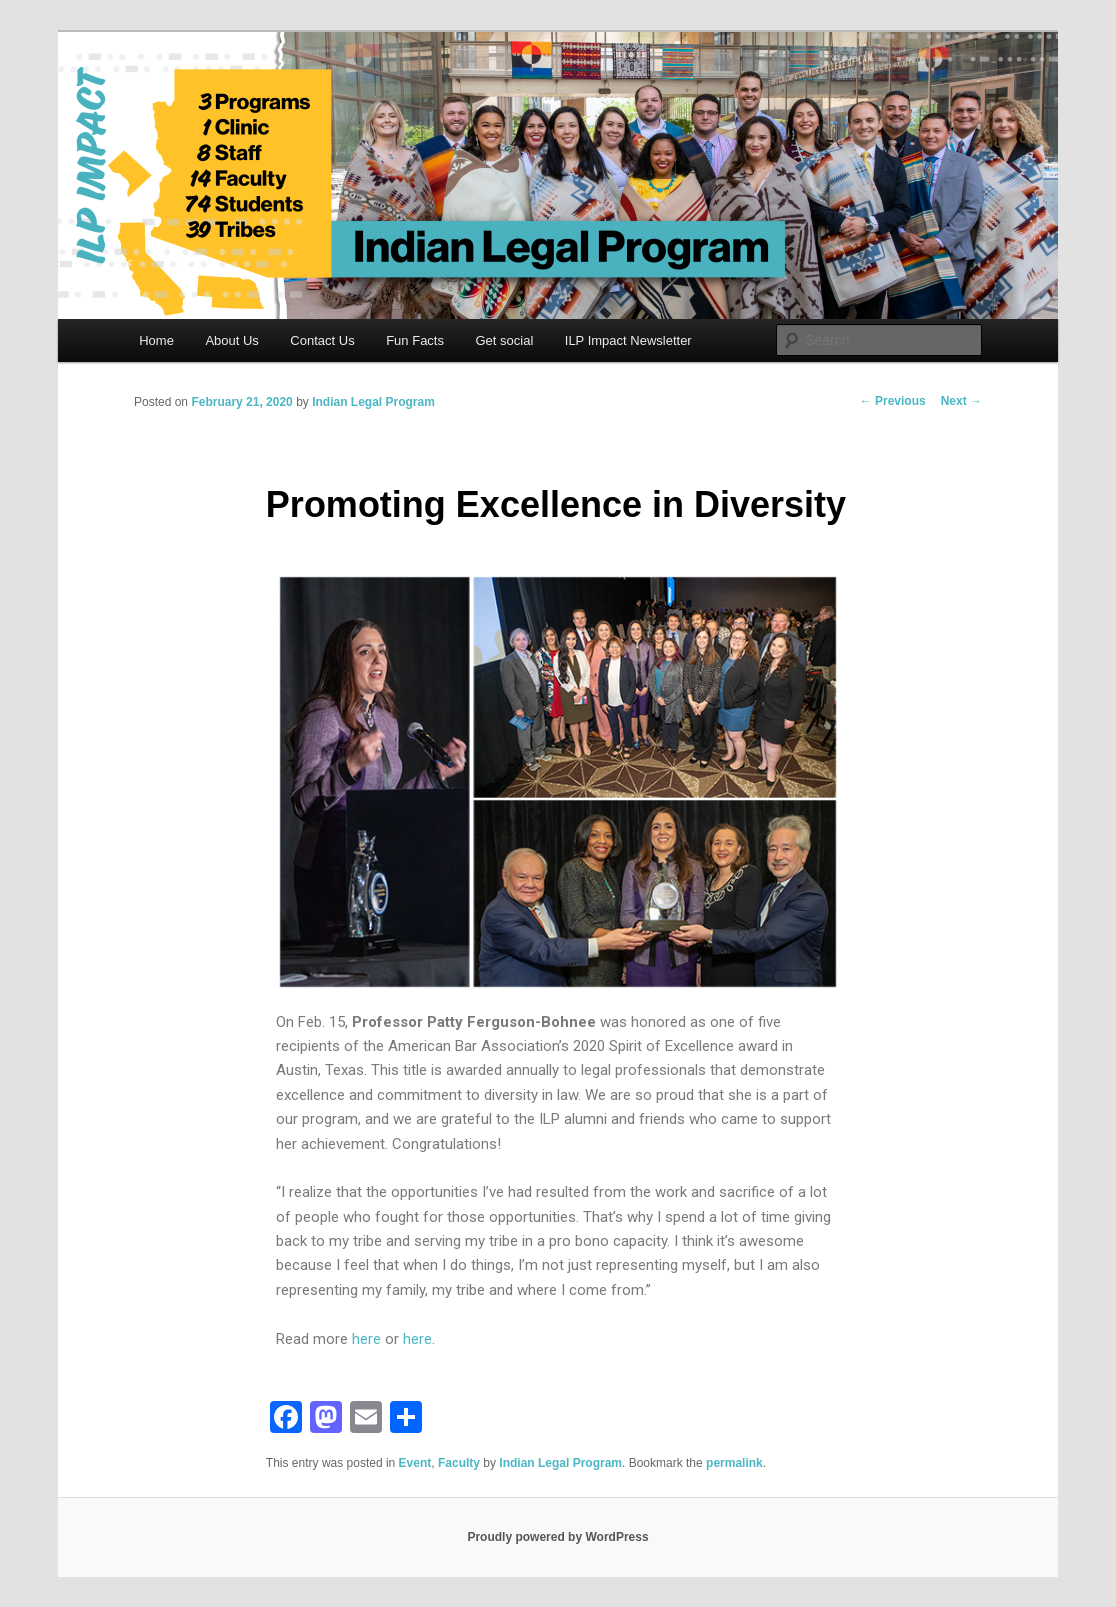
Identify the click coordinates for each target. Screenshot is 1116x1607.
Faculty (459, 1463)
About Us (231, 340)
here (366, 1339)
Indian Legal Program (373, 402)
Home (156, 340)
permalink (734, 1463)
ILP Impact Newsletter (628, 340)
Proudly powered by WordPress (557, 1537)
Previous (893, 401)
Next (961, 401)
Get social (504, 340)
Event (415, 1463)
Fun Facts (415, 340)
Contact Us (322, 340)
